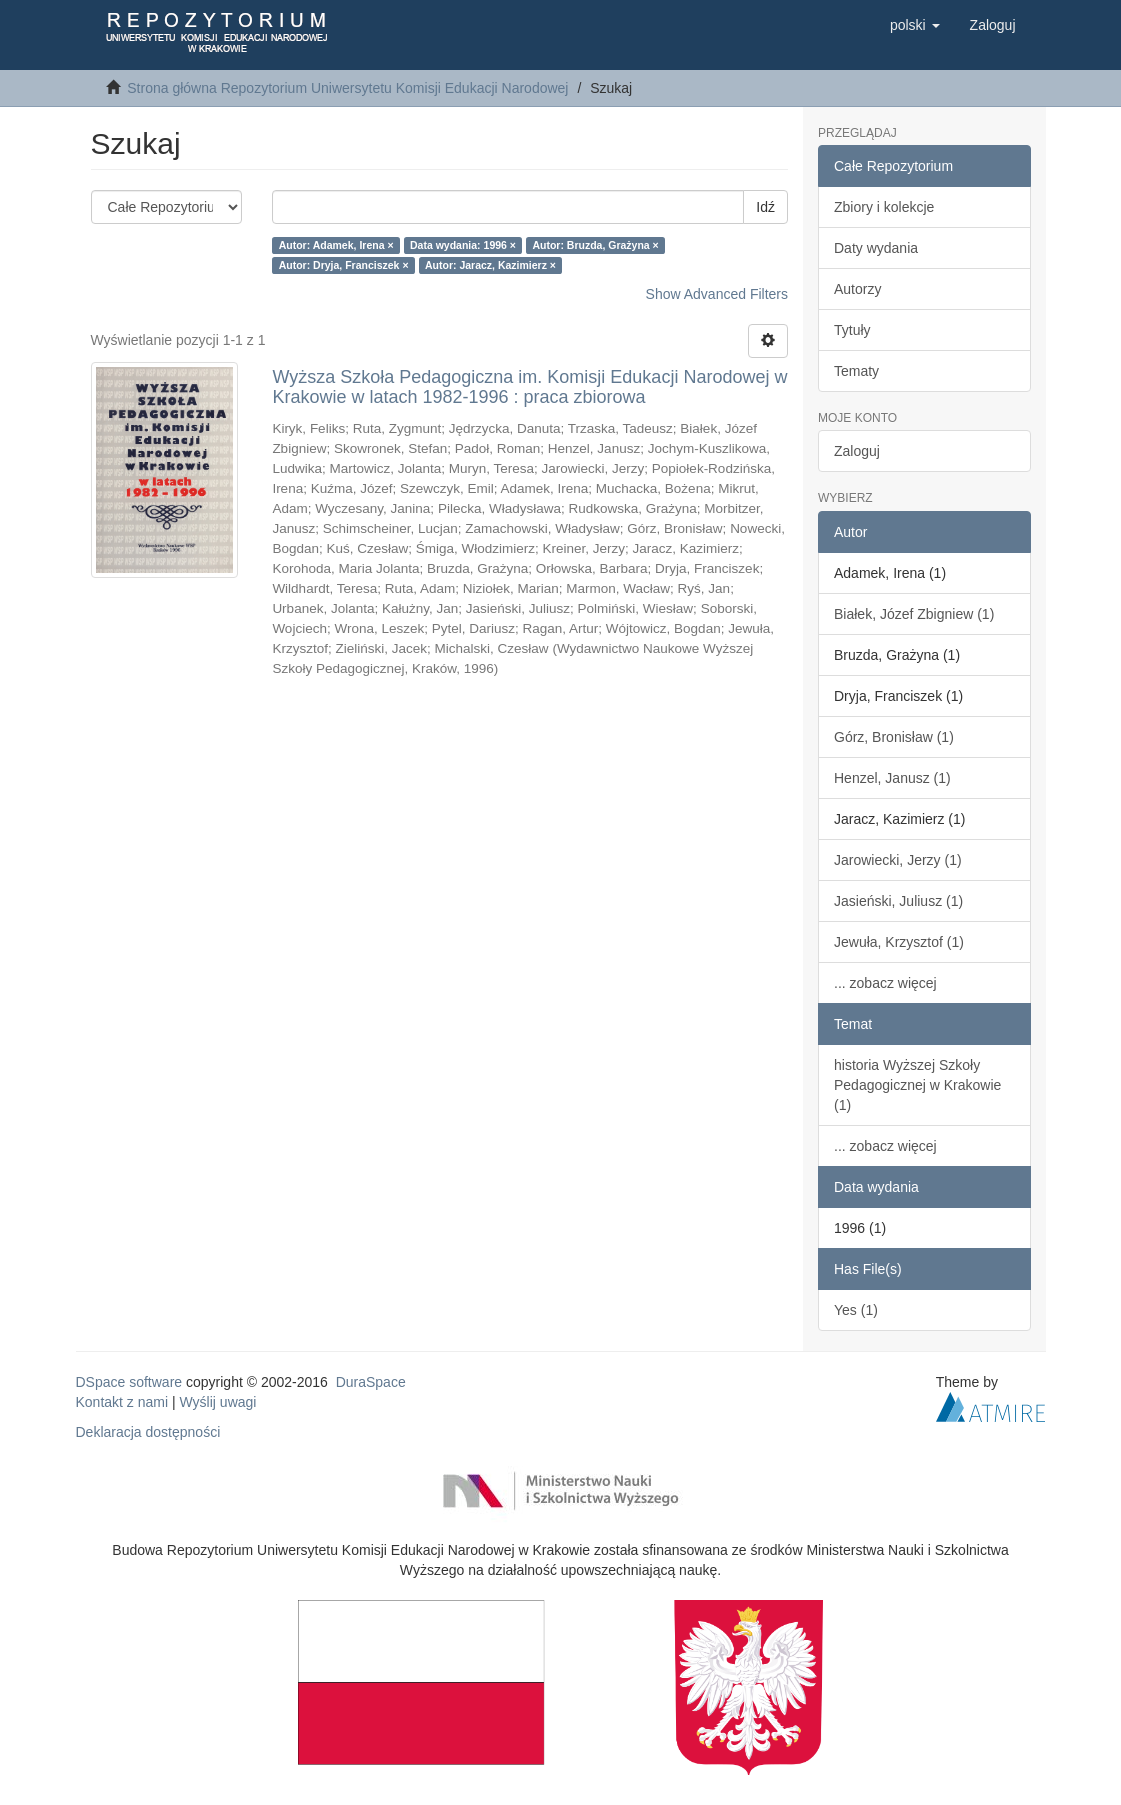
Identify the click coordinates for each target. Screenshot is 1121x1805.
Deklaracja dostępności (148, 1432)
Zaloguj (857, 451)
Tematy (856, 371)
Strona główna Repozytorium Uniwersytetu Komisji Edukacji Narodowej (347, 88)
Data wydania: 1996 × (463, 245)
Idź (765, 207)
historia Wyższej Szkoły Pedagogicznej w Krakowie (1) (917, 1085)
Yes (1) (856, 1310)
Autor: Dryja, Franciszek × (344, 265)
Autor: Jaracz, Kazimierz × (490, 265)
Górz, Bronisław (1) (894, 737)
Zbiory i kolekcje (884, 207)
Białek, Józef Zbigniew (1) (914, 614)
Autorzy (857, 289)
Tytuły (852, 330)
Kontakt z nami (122, 1402)
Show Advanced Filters (717, 294)
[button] (915, 25)
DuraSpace (371, 1382)
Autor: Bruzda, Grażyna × (595, 245)
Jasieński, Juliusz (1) (898, 901)
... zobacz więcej (885, 983)
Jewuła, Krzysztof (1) (899, 942)
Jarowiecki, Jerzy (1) (898, 860)
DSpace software (129, 1382)
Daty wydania (876, 248)
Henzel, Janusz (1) (892, 778)
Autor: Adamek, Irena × (336, 245)
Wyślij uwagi (218, 1402)
